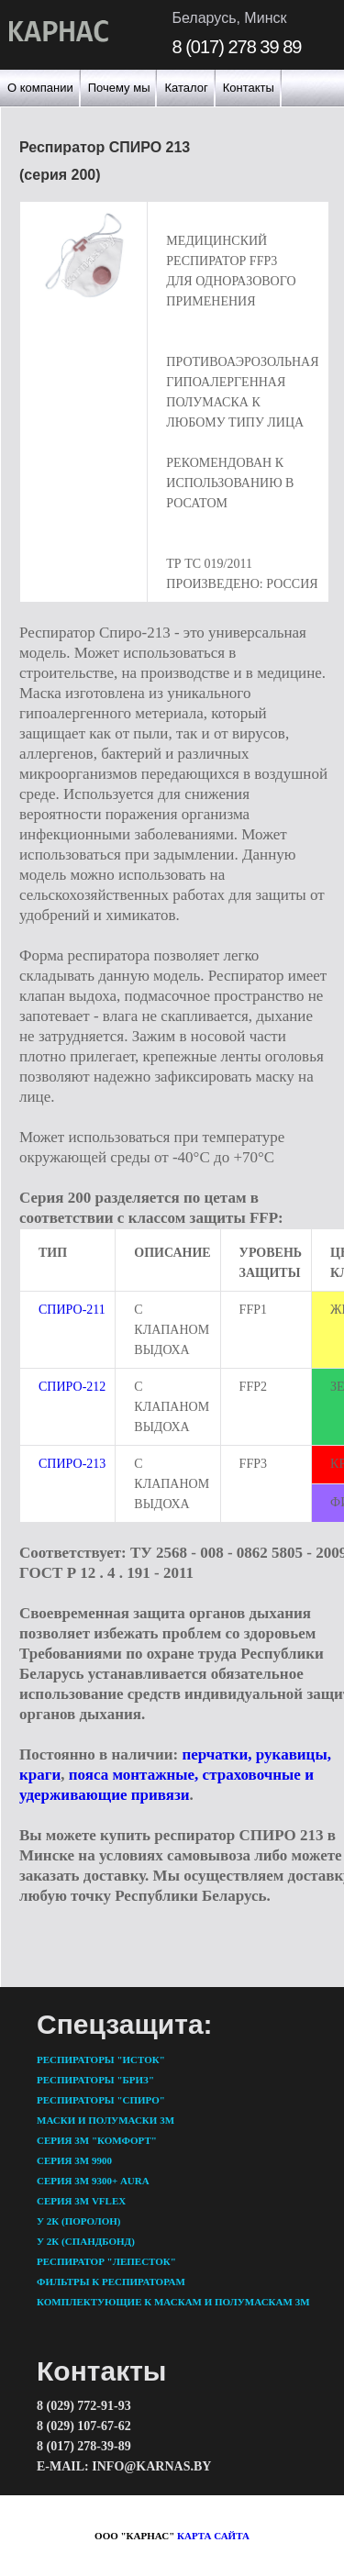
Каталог (185, 87)
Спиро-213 (72, 1464)
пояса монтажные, (134, 1774)
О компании (40, 87)
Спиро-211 (72, 1309)
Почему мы (119, 87)
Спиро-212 (72, 1386)
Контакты (248, 87)
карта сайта (213, 2535)
